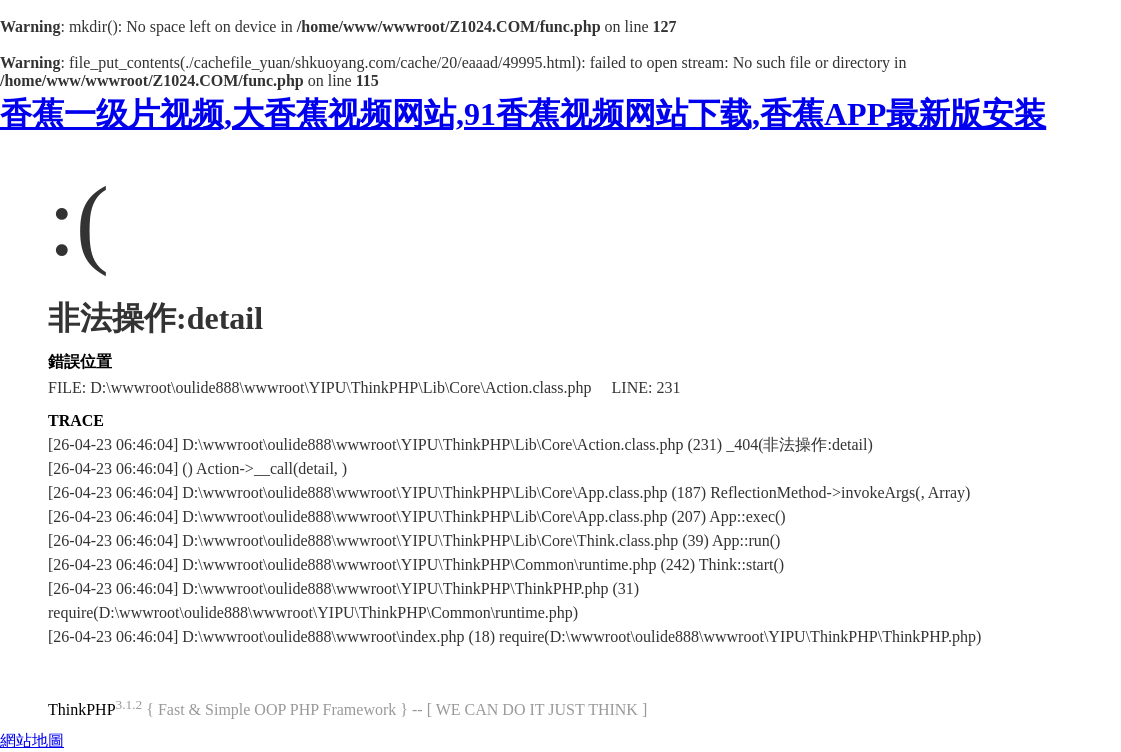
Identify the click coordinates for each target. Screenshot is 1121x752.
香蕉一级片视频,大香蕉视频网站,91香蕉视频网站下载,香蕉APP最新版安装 (523, 114)
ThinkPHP (82, 709)
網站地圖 (32, 740)
